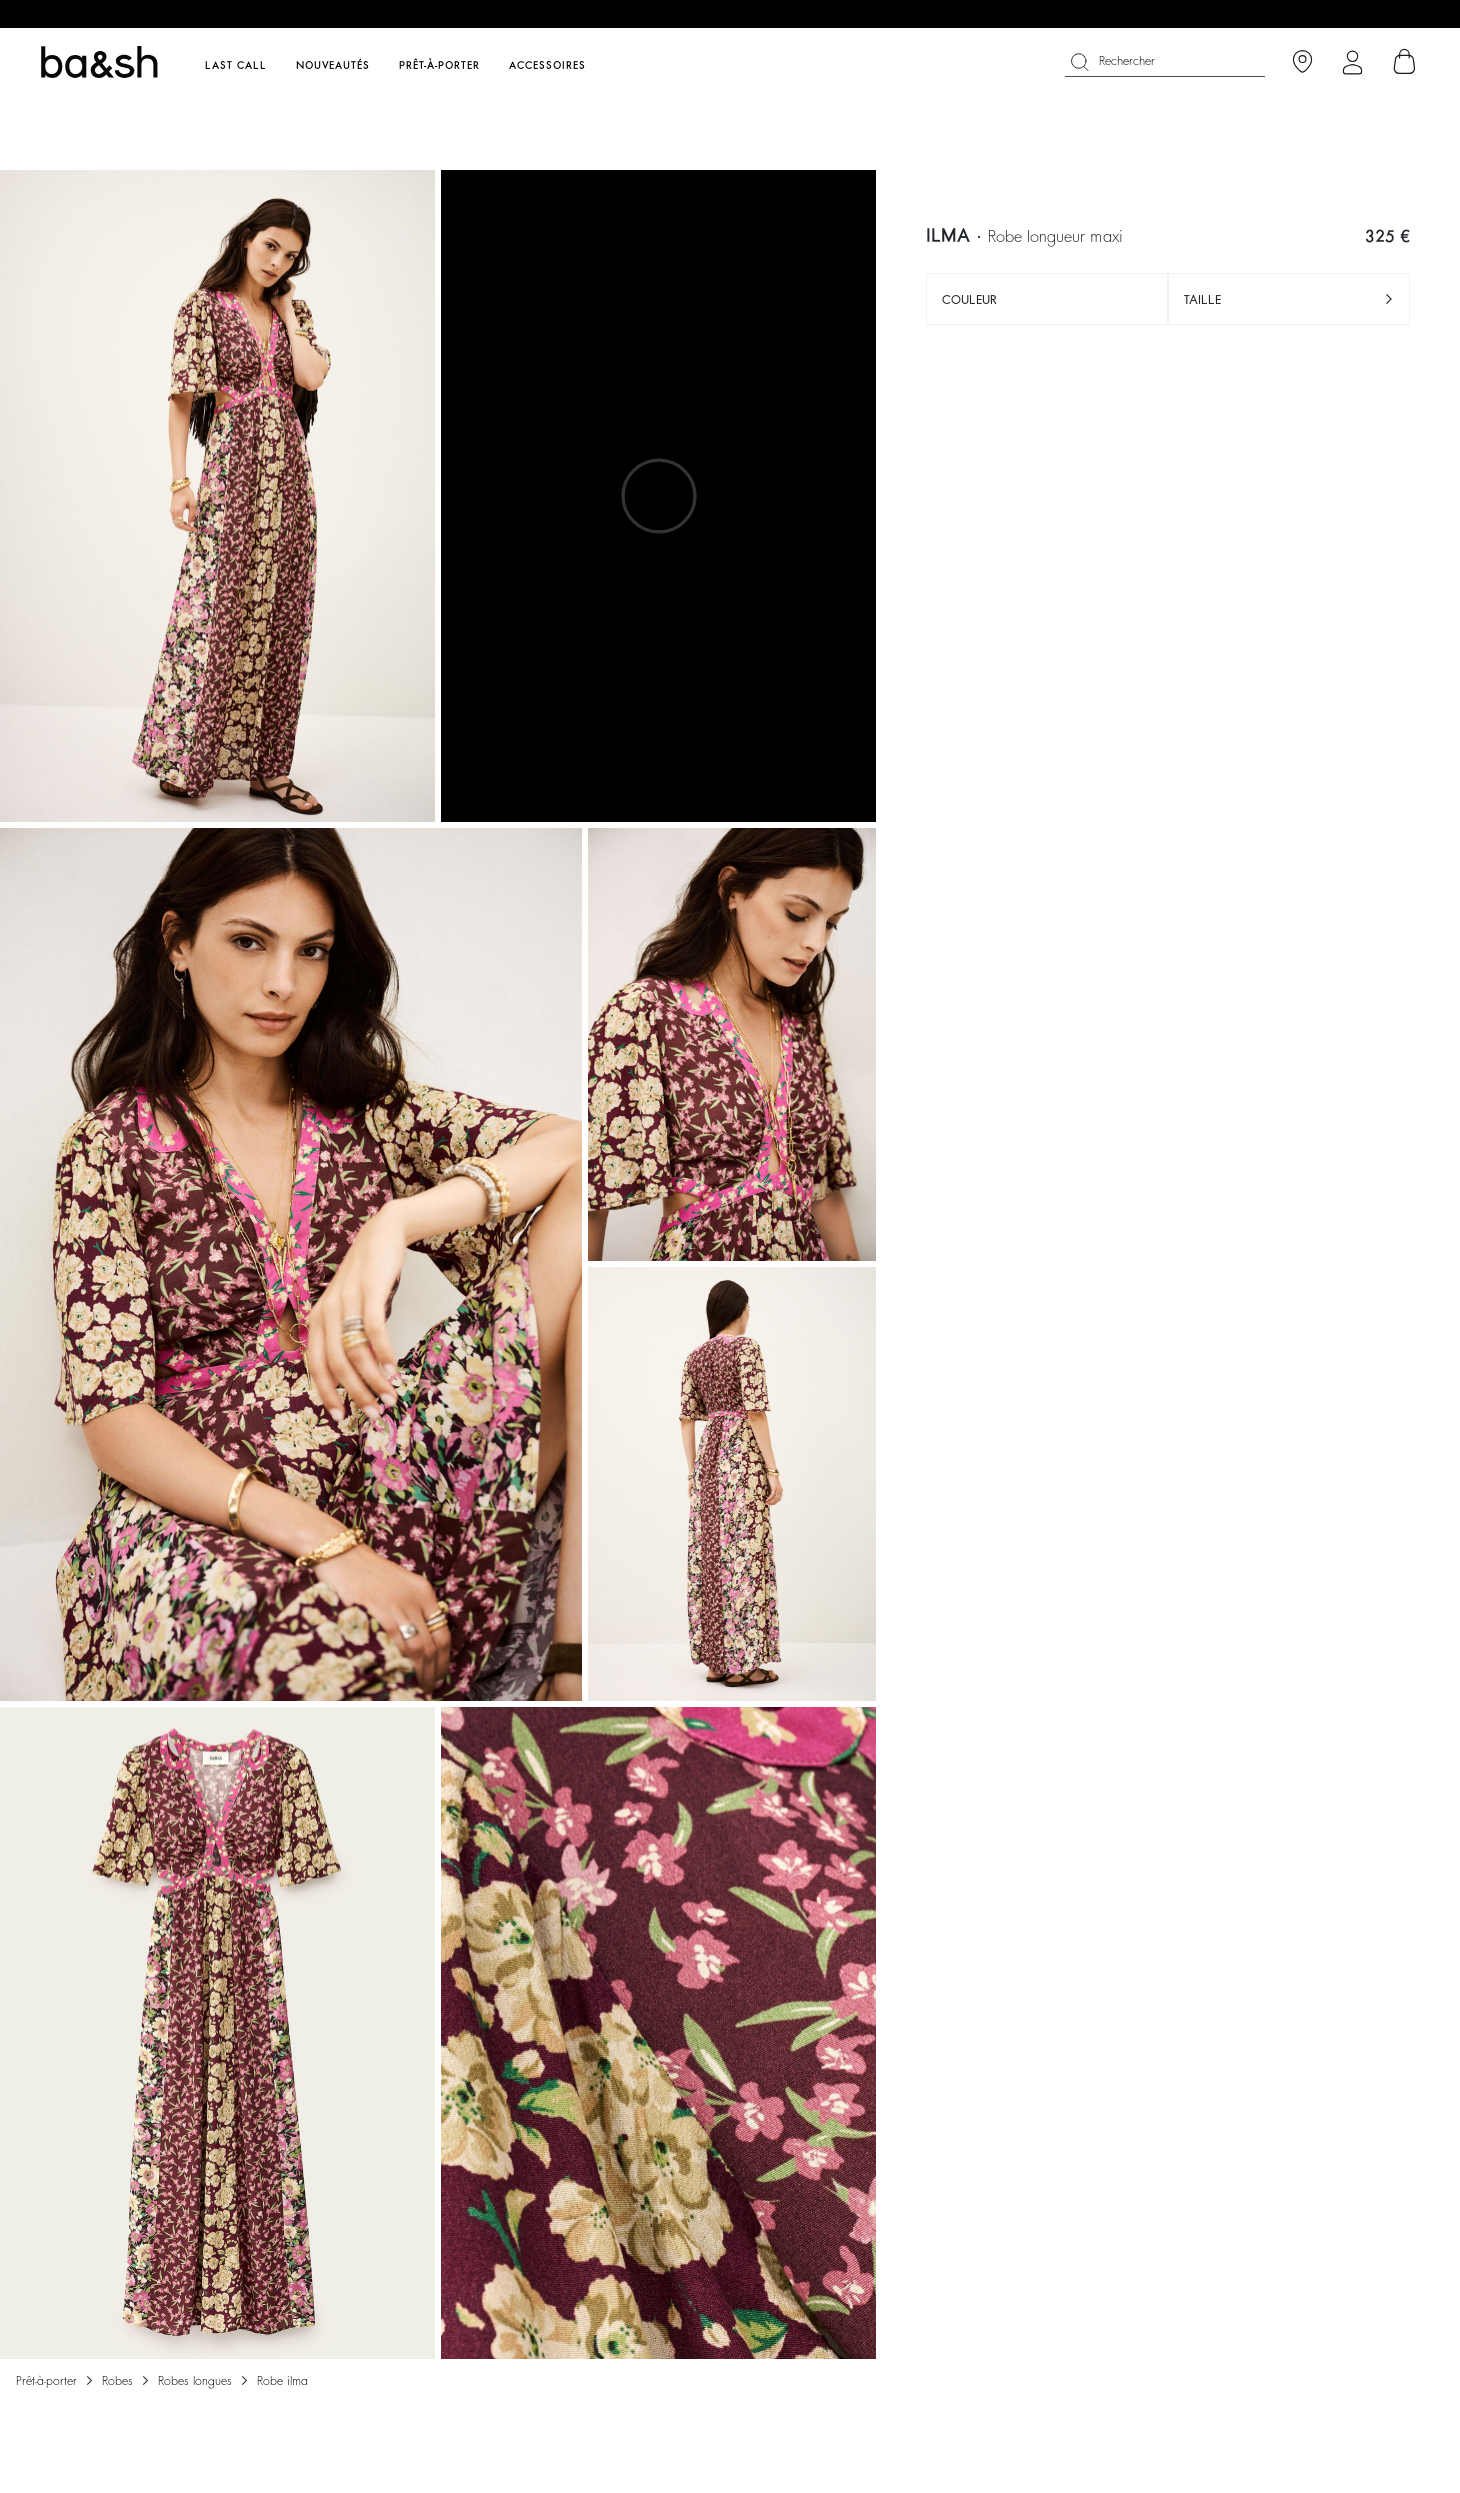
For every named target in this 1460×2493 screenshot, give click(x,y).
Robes (117, 2381)
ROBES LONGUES (195, 2381)
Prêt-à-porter (46, 2381)
